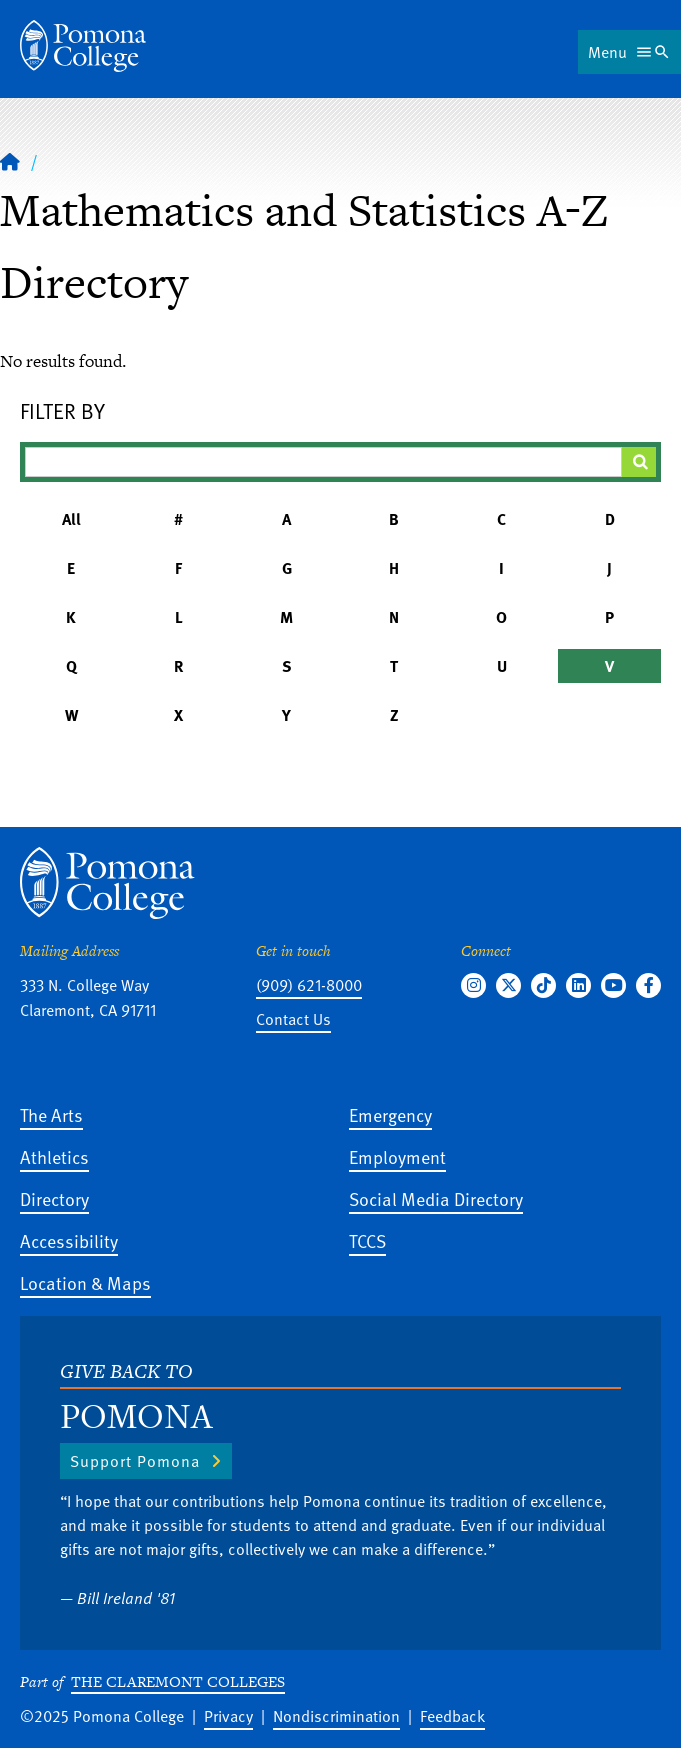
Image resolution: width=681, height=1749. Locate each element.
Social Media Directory (436, 1198)
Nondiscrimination (336, 1716)
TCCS (367, 1240)
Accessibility (69, 1240)
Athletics (54, 1156)
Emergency (390, 1114)
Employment (397, 1156)
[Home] (10, 161)
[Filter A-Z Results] (323, 462)
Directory (54, 1198)
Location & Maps (85, 1282)
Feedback (452, 1716)
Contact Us (293, 1019)
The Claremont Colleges (178, 1681)
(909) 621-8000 (309, 985)
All (71, 519)
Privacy (228, 1716)
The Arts (51, 1114)
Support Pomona (135, 1461)
